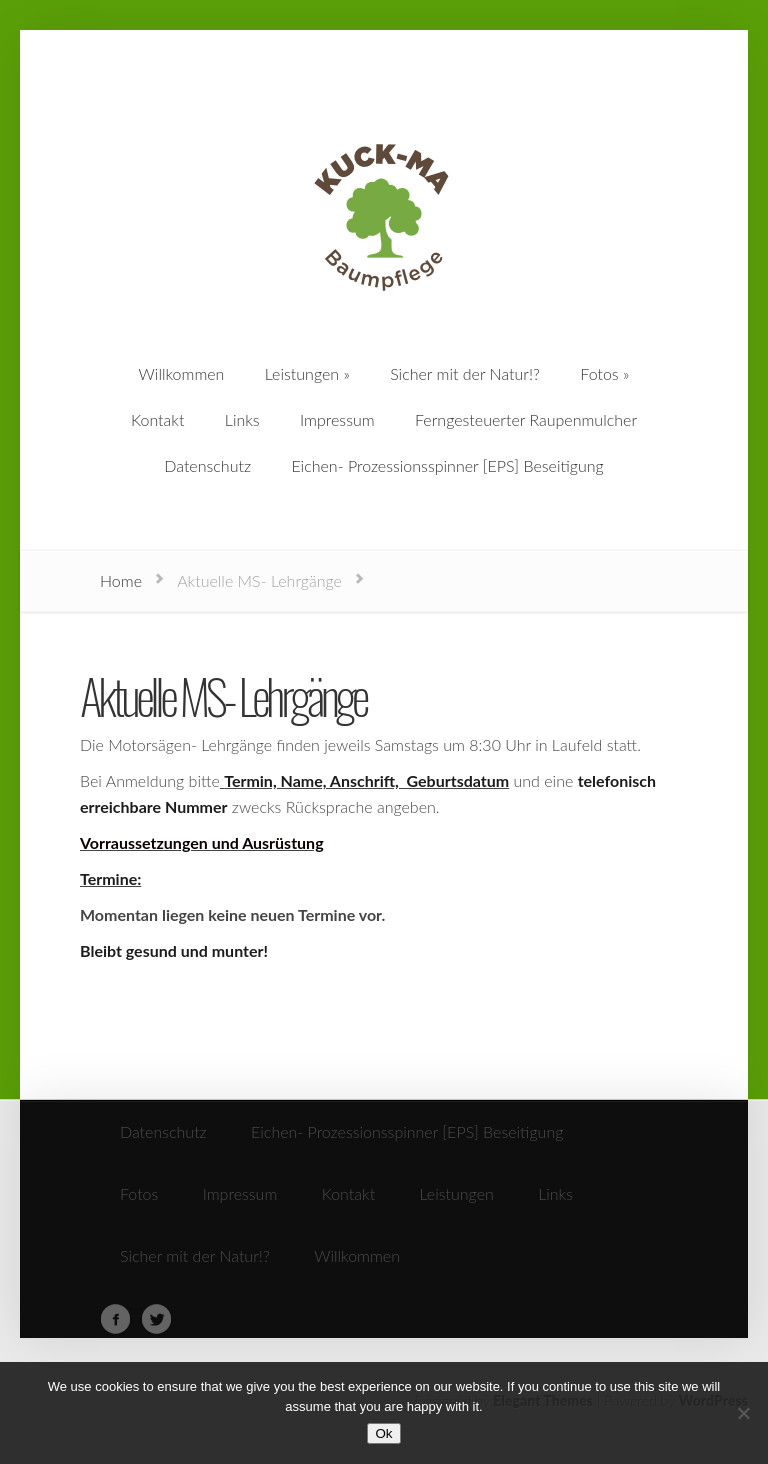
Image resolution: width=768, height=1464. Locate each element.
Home (121, 580)
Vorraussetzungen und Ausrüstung (202, 842)
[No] (743, 1413)
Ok (383, 1433)
